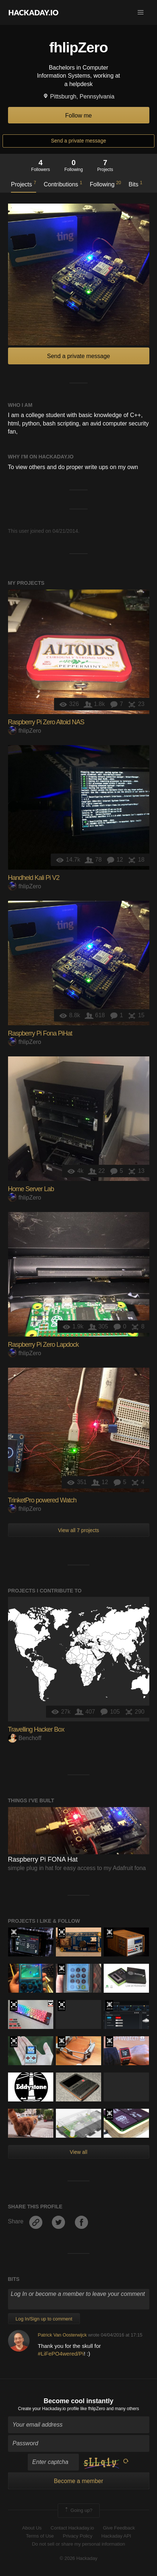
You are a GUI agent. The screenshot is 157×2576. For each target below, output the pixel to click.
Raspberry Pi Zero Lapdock (43, 1344)
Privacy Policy (77, 2536)
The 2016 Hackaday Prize (61, 1933)
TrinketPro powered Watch (42, 1500)
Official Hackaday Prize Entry (14, 1933)
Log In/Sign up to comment (44, 2319)
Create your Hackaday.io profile (48, 2408)
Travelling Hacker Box (36, 1729)
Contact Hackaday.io (72, 2528)
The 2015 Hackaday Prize (109, 1933)
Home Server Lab (31, 1189)
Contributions (63, 183)
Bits (135, 183)
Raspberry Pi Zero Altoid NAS (46, 722)
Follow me (78, 115)
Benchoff (25, 1738)
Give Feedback (119, 2528)
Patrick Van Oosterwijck (62, 2335)
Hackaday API (116, 2536)
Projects (23, 183)
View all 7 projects (78, 1530)
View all (78, 2152)
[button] (140, 12)
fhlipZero (24, 731)
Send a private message (78, 141)
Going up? (78, 2510)
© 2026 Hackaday (78, 2558)
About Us (32, 2528)
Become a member (78, 2481)
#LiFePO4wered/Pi (61, 2353)
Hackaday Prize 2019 (14, 2041)
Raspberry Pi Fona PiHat (40, 1033)
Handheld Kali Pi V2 (34, 877)
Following (105, 183)
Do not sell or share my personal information (78, 2544)
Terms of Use (40, 2536)
